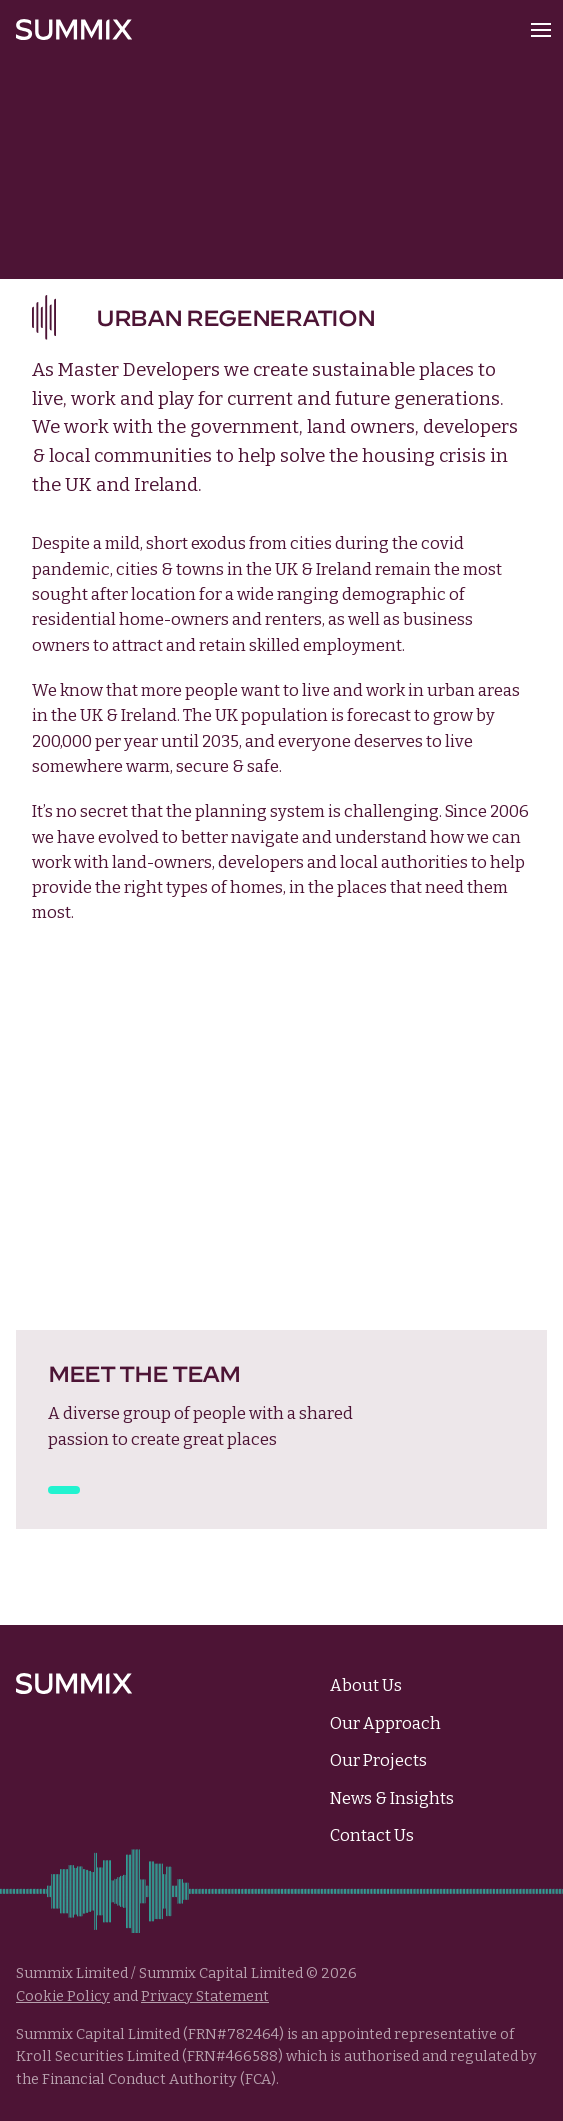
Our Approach (385, 1723)
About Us (366, 1685)
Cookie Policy (63, 1996)
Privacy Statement (205, 1996)
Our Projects (378, 1760)
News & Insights (392, 1798)
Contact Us (372, 1835)
